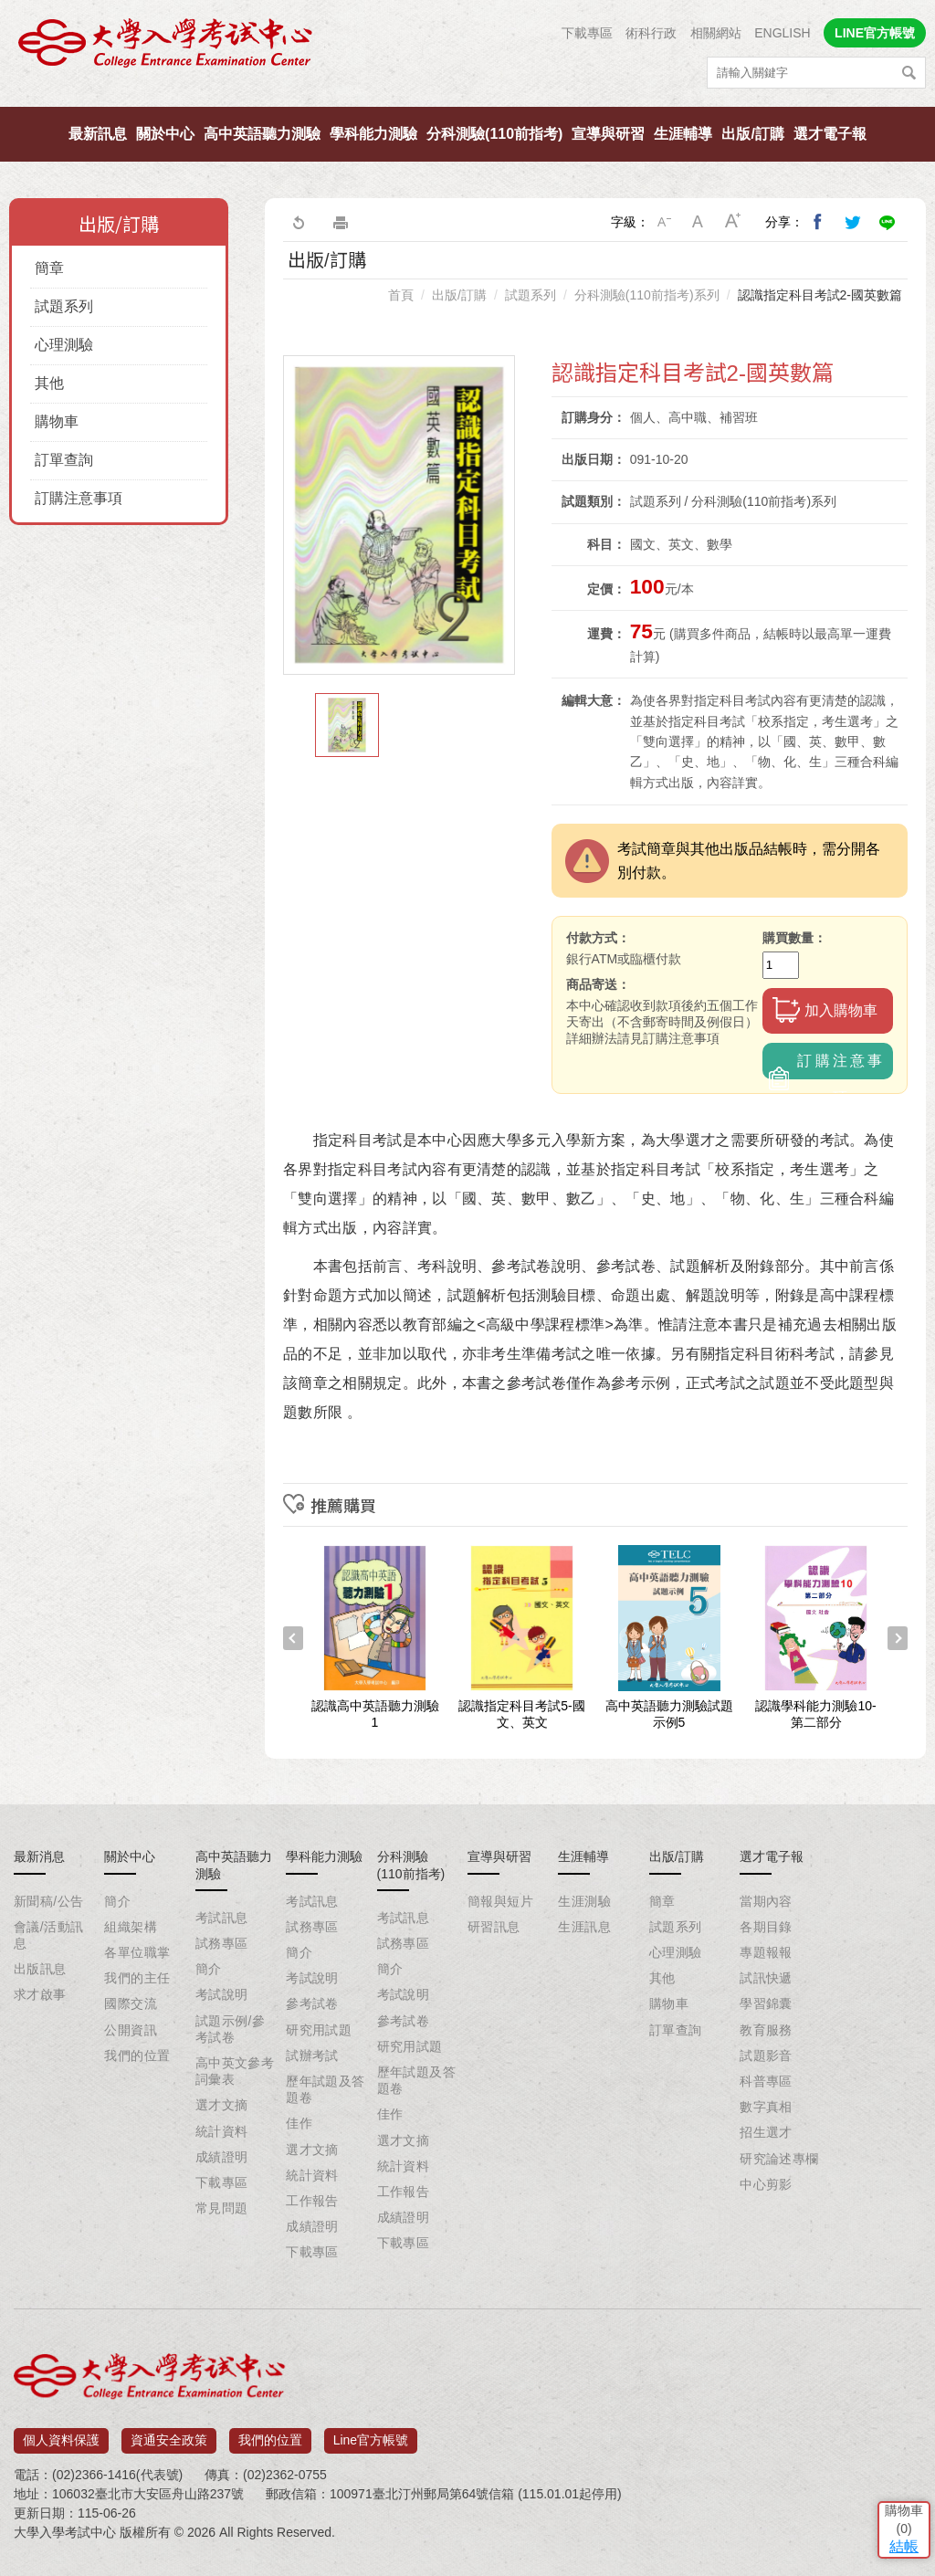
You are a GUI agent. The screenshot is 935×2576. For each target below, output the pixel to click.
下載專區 (587, 33)
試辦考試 (312, 2055)
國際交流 (130, 2003)
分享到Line (887, 222)
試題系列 (64, 306)
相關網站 (715, 33)
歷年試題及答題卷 (325, 2089)
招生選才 (766, 2132)
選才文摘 (221, 2105)
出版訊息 (40, 1968)
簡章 (49, 268)
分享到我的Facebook (818, 222)
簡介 (117, 1901)
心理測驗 (64, 344)
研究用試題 (319, 2030)
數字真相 (766, 2106)
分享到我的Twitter (852, 222)
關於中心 (165, 134)
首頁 (401, 295)
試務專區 (221, 1943)
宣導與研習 (608, 134)
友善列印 (340, 222)
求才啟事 (40, 1994)
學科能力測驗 (373, 134)
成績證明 (221, 2157)
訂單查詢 (64, 460)
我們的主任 (137, 1978)
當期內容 (766, 1901)
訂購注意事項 (78, 498)
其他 (49, 383)
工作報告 (312, 2200)
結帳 (894, 2442)
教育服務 (766, 2030)
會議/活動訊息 (48, 1934)
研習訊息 (494, 1926)
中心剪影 (766, 2184)
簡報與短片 (500, 1901)
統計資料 (221, 2131)
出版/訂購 (752, 134)
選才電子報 (830, 134)
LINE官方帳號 (875, 33)
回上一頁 (297, 222)
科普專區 (766, 2081)
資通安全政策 (169, 2434)
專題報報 (766, 1952)
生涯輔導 (683, 134)
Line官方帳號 (370, 2434)
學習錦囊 (766, 2003)
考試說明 (221, 1994)
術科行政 (651, 33)
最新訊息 (97, 134)
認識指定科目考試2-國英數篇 (820, 295)
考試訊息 (221, 1917)
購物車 (57, 421)
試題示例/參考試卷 (230, 2029)
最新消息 (39, 1856)
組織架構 (130, 1926)
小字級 (663, 222)
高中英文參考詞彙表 (235, 2071)
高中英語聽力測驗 (262, 134)
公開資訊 (130, 2030)
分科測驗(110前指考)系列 (647, 295)
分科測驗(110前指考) (494, 134)
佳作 (299, 2123)
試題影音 (766, 2055)
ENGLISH (782, 33)
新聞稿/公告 (48, 1901)
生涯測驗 (584, 1901)
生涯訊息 (584, 1926)
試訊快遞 (766, 1978)
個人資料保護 (61, 2434)
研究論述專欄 (779, 2158)
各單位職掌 (137, 1952)
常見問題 (221, 2208)
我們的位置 (137, 2055)
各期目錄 (766, 1926)
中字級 (698, 222)
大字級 (733, 222)
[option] (399, 515)
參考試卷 (312, 2003)
